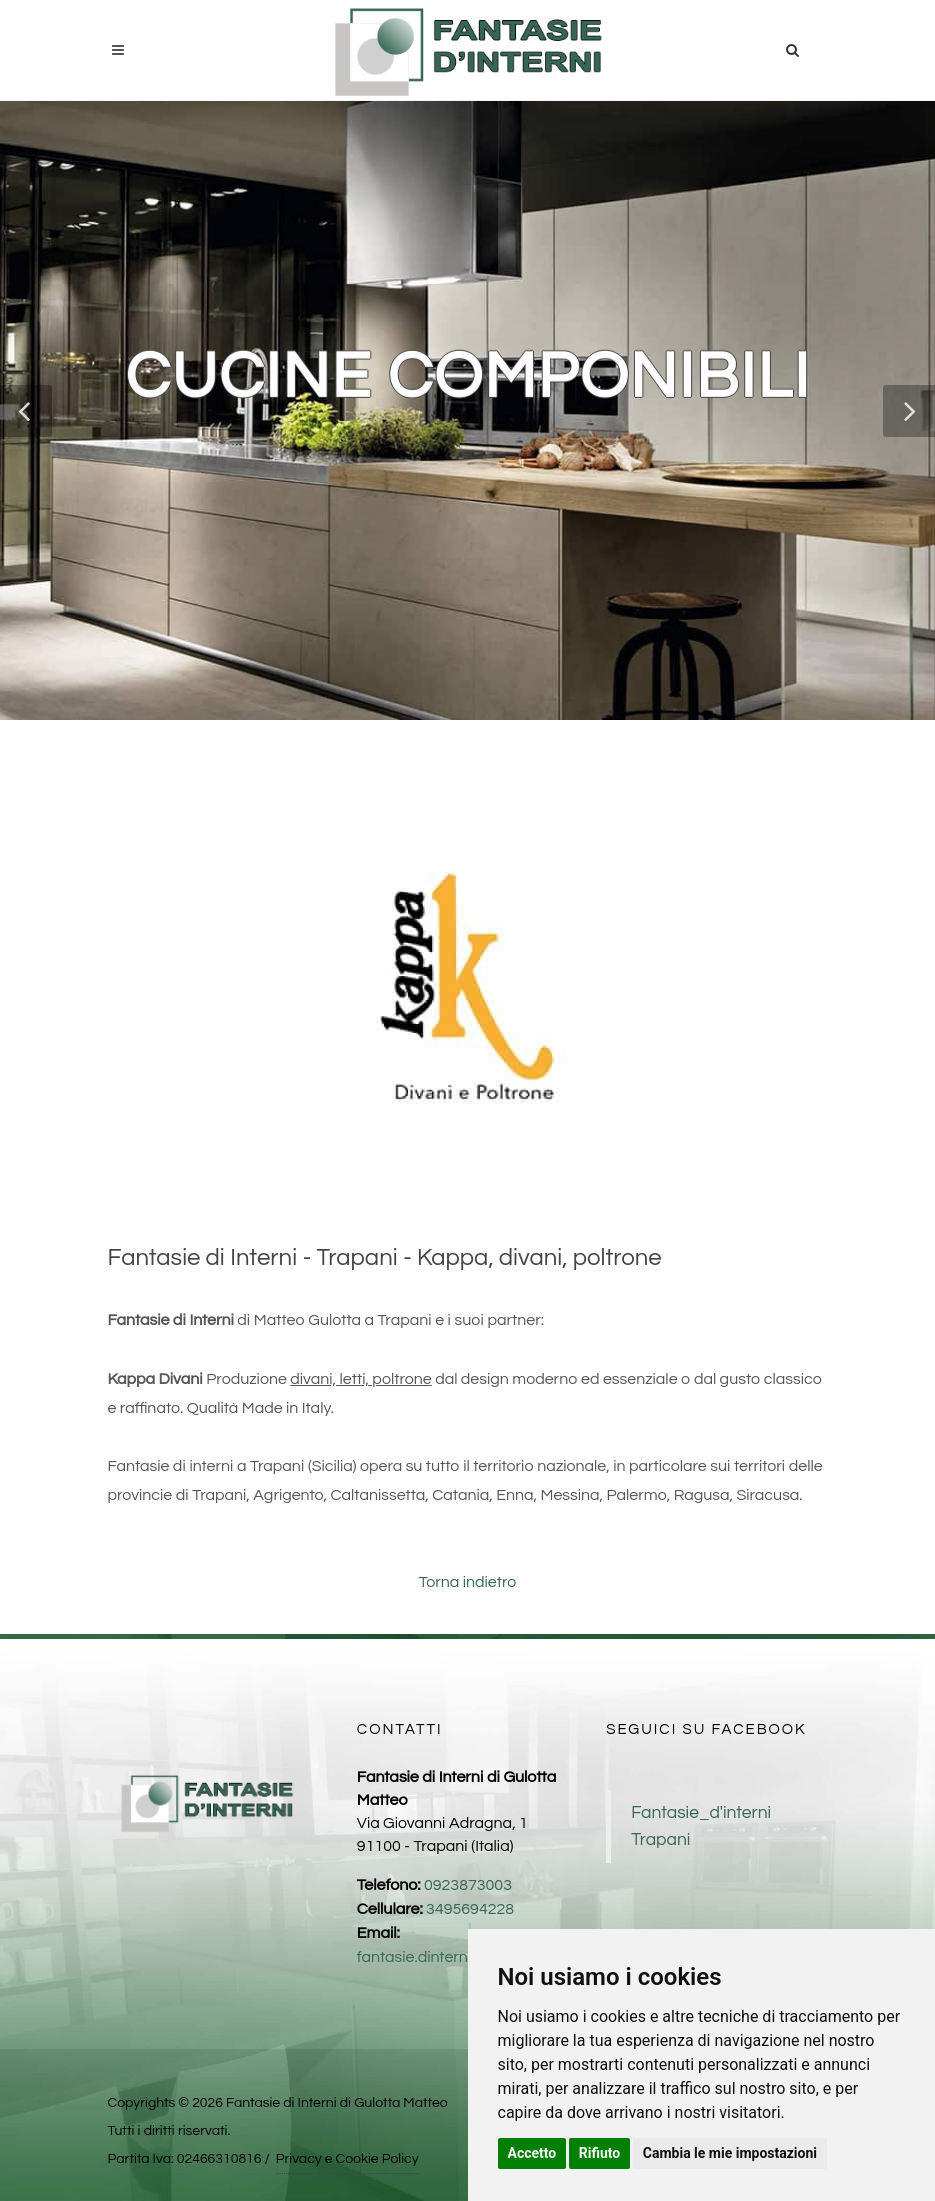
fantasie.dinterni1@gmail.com (462, 1957)
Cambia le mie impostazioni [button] (730, 2153)
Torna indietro (468, 1582)
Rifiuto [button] (600, 2153)
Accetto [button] (532, 2153)
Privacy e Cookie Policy (347, 2159)
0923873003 (468, 1885)
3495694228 (470, 1909)
